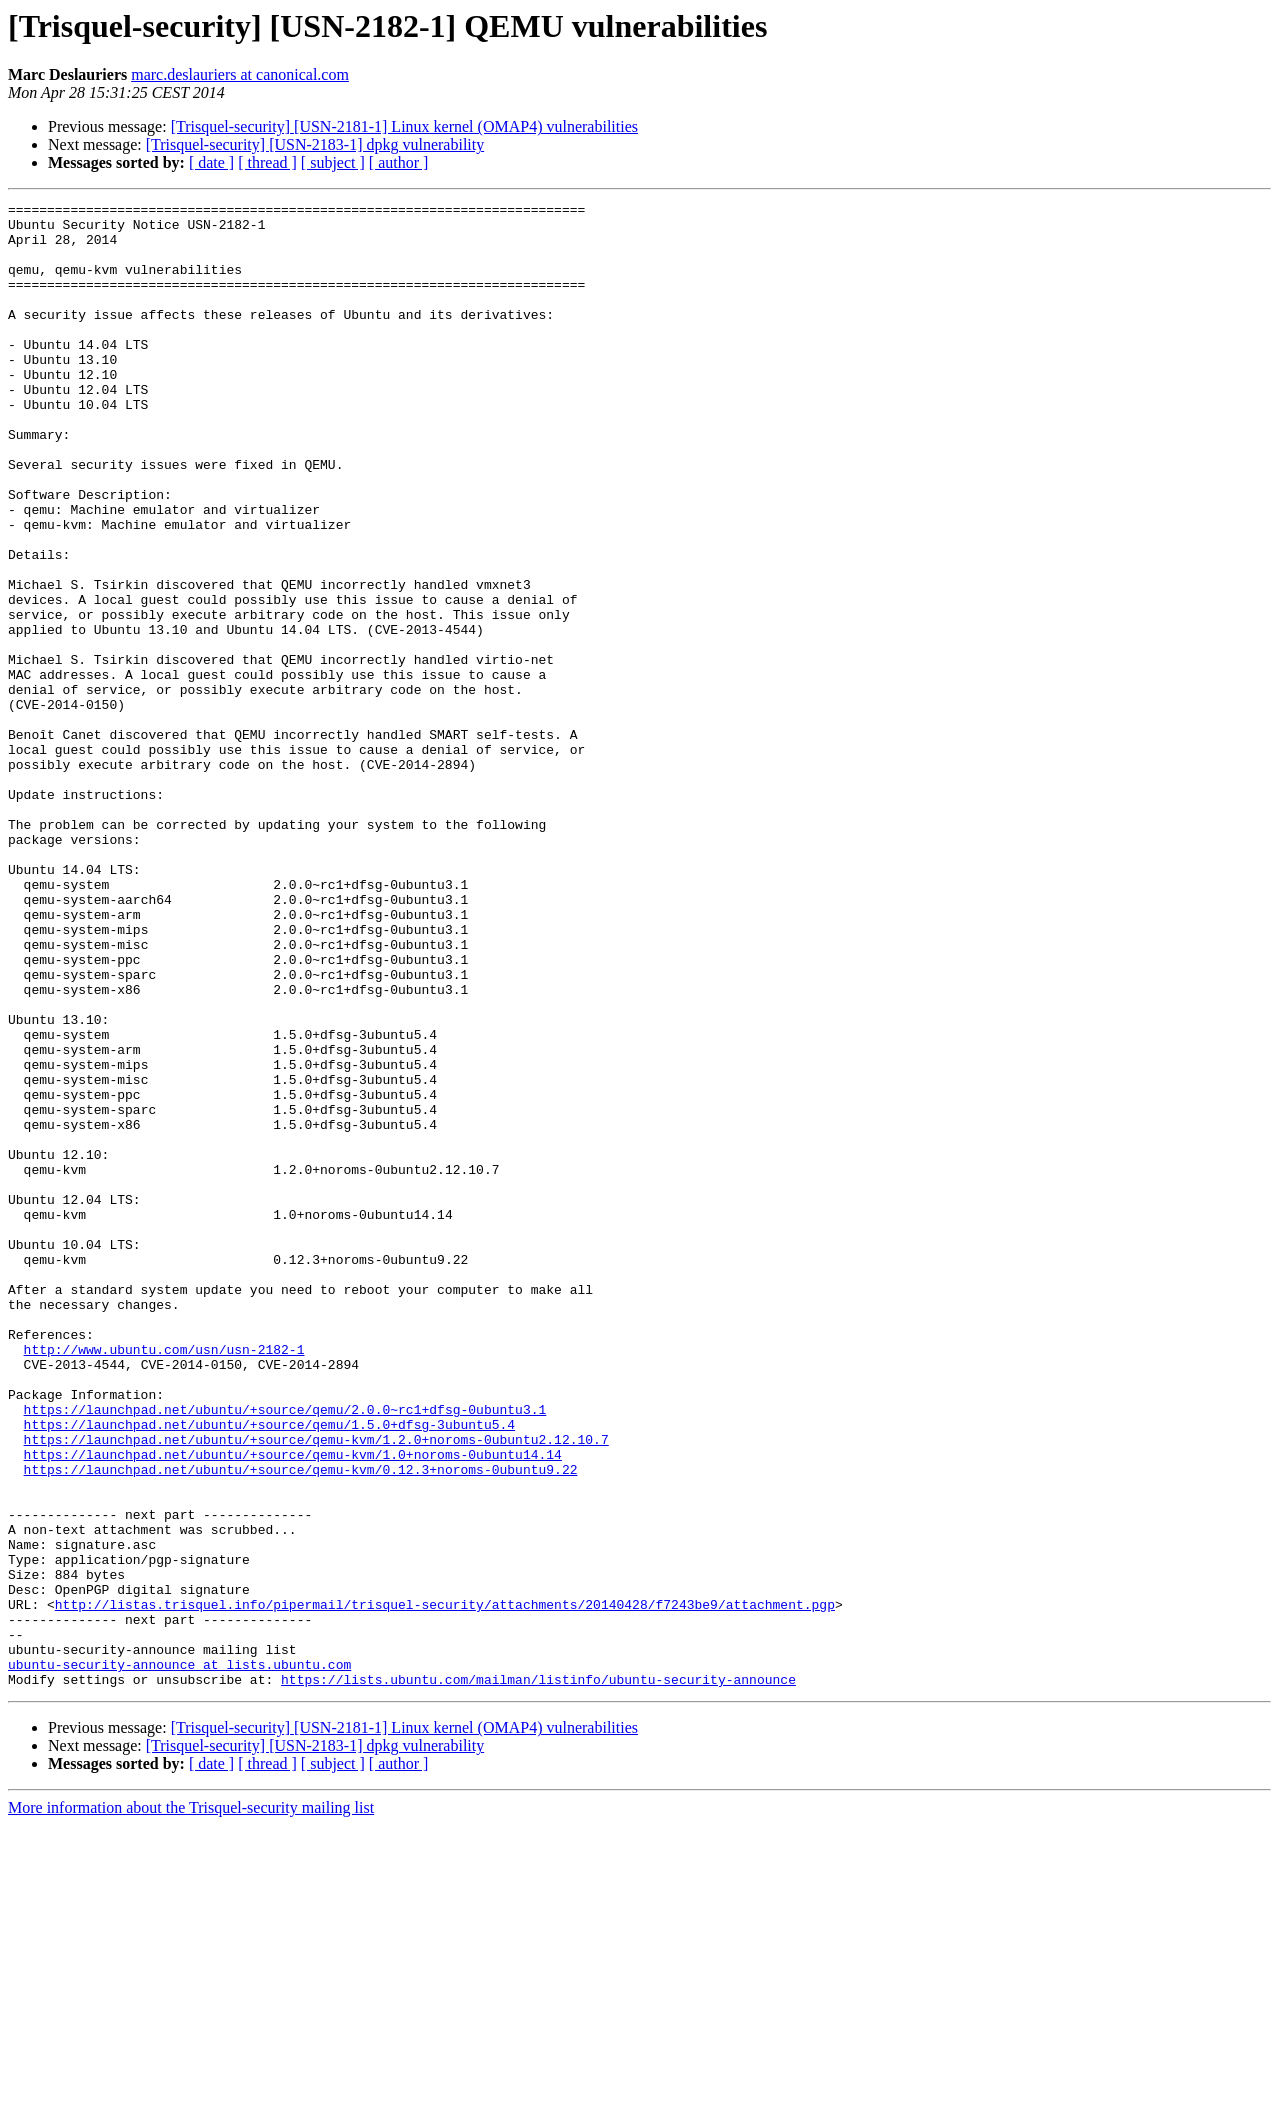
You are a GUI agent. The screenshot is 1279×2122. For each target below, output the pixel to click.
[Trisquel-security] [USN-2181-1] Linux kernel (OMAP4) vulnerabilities (404, 126)
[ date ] (211, 162)
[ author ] (399, 162)
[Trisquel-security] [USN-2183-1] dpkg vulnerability (315, 144)
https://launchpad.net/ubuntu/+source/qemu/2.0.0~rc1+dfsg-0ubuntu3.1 (285, 1652)
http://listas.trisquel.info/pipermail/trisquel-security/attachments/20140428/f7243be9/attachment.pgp (445, 1886)
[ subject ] (333, 162)
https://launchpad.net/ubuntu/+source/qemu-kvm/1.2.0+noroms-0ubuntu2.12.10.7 (316, 1688)
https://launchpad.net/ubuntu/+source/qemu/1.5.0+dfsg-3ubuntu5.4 (269, 1670)
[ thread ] (267, 162)
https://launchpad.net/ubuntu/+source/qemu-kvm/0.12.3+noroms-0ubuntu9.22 (301, 1724)
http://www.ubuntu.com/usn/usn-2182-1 (164, 1580)
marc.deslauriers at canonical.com (240, 74)
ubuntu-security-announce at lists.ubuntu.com (179, 1958)
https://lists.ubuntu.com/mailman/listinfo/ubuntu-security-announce (538, 1976)
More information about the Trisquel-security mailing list (191, 2104)
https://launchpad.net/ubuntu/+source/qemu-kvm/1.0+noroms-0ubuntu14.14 (293, 1706)
